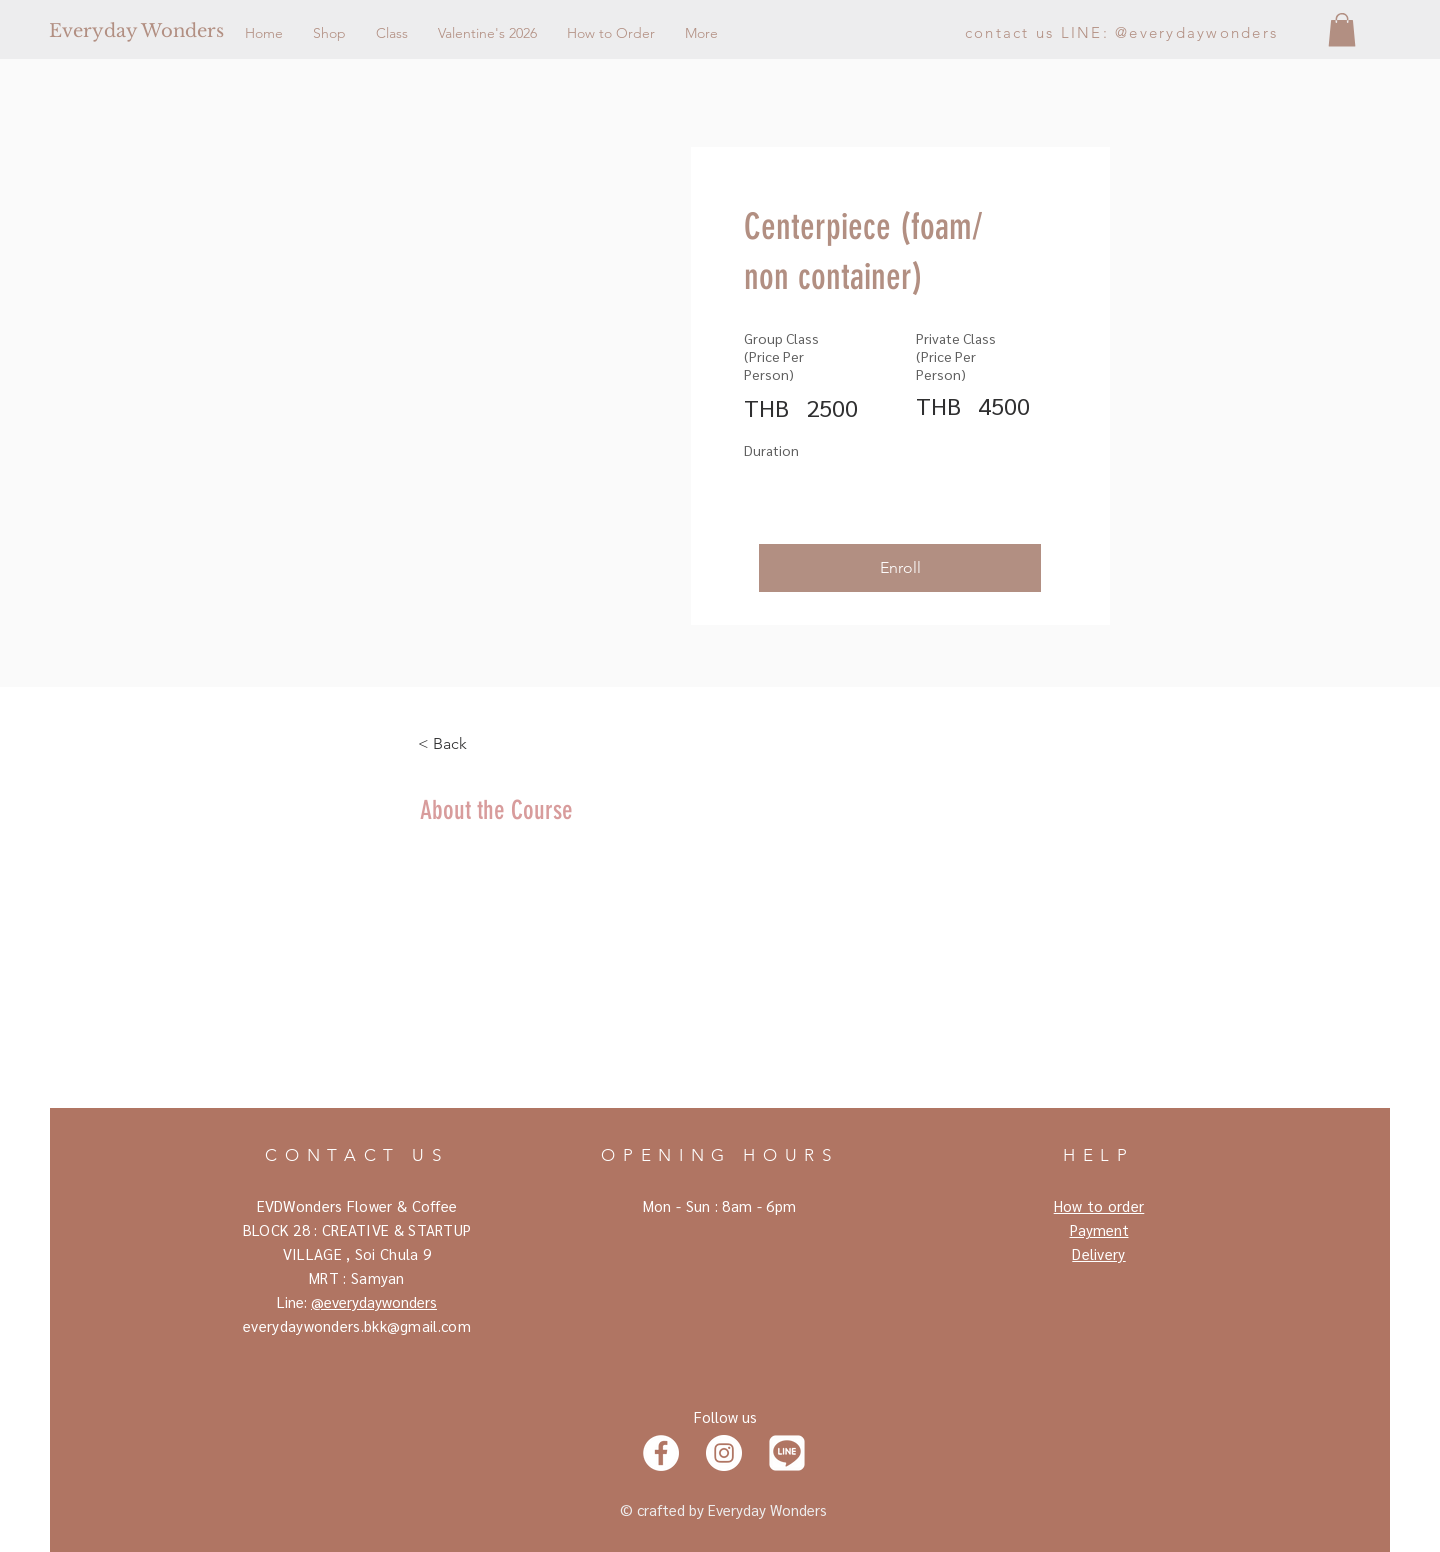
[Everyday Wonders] (213, 32)
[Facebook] (661, 1453)
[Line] (787, 1453)
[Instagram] (724, 1453)
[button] (1342, 29)
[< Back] (473, 744)
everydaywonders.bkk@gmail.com (357, 1325)
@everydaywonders (374, 1301)
